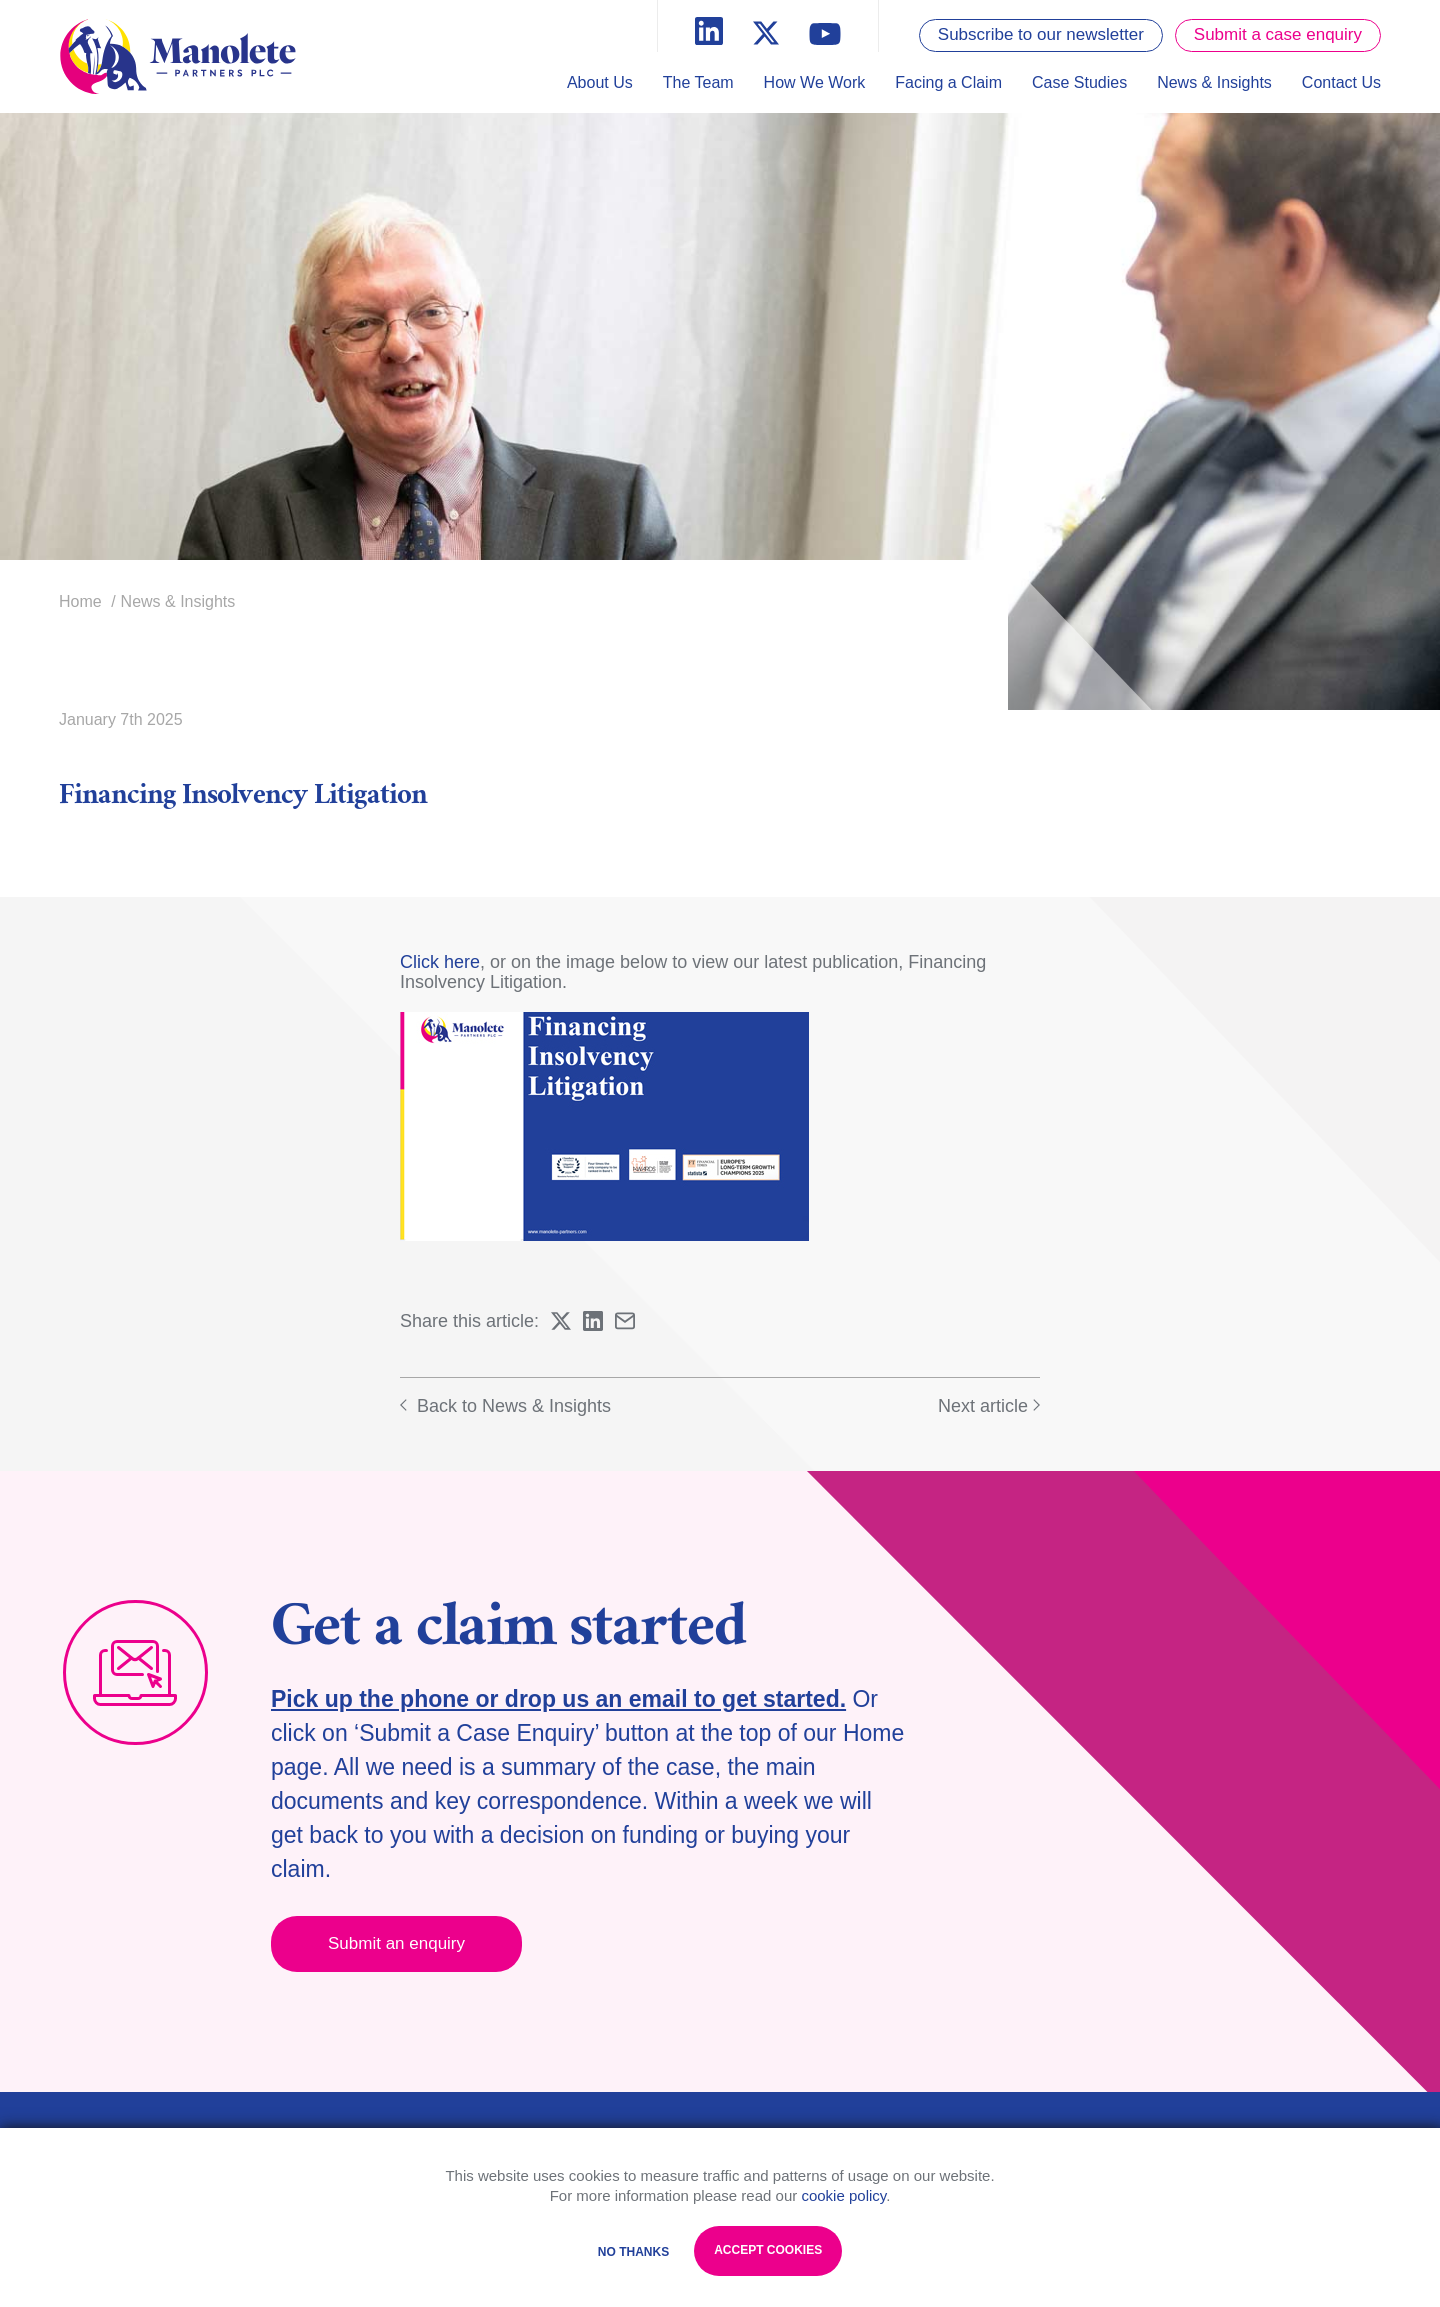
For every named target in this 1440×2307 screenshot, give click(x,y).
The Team (698, 82)
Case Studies (1079, 82)
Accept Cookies (768, 2250)
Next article (989, 1406)
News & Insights (1214, 82)
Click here (440, 962)
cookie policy (843, 2195)
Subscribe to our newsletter (1041, 34)
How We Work (815, 82)
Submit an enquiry (396, 1943)
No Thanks (633, 2252)
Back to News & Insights (505, 1406)
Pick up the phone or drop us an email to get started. (558, 1699)
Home (80, 601)
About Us (600, 82)
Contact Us (1341, 82)
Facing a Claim (948, 82)
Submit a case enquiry (1278, 34)
